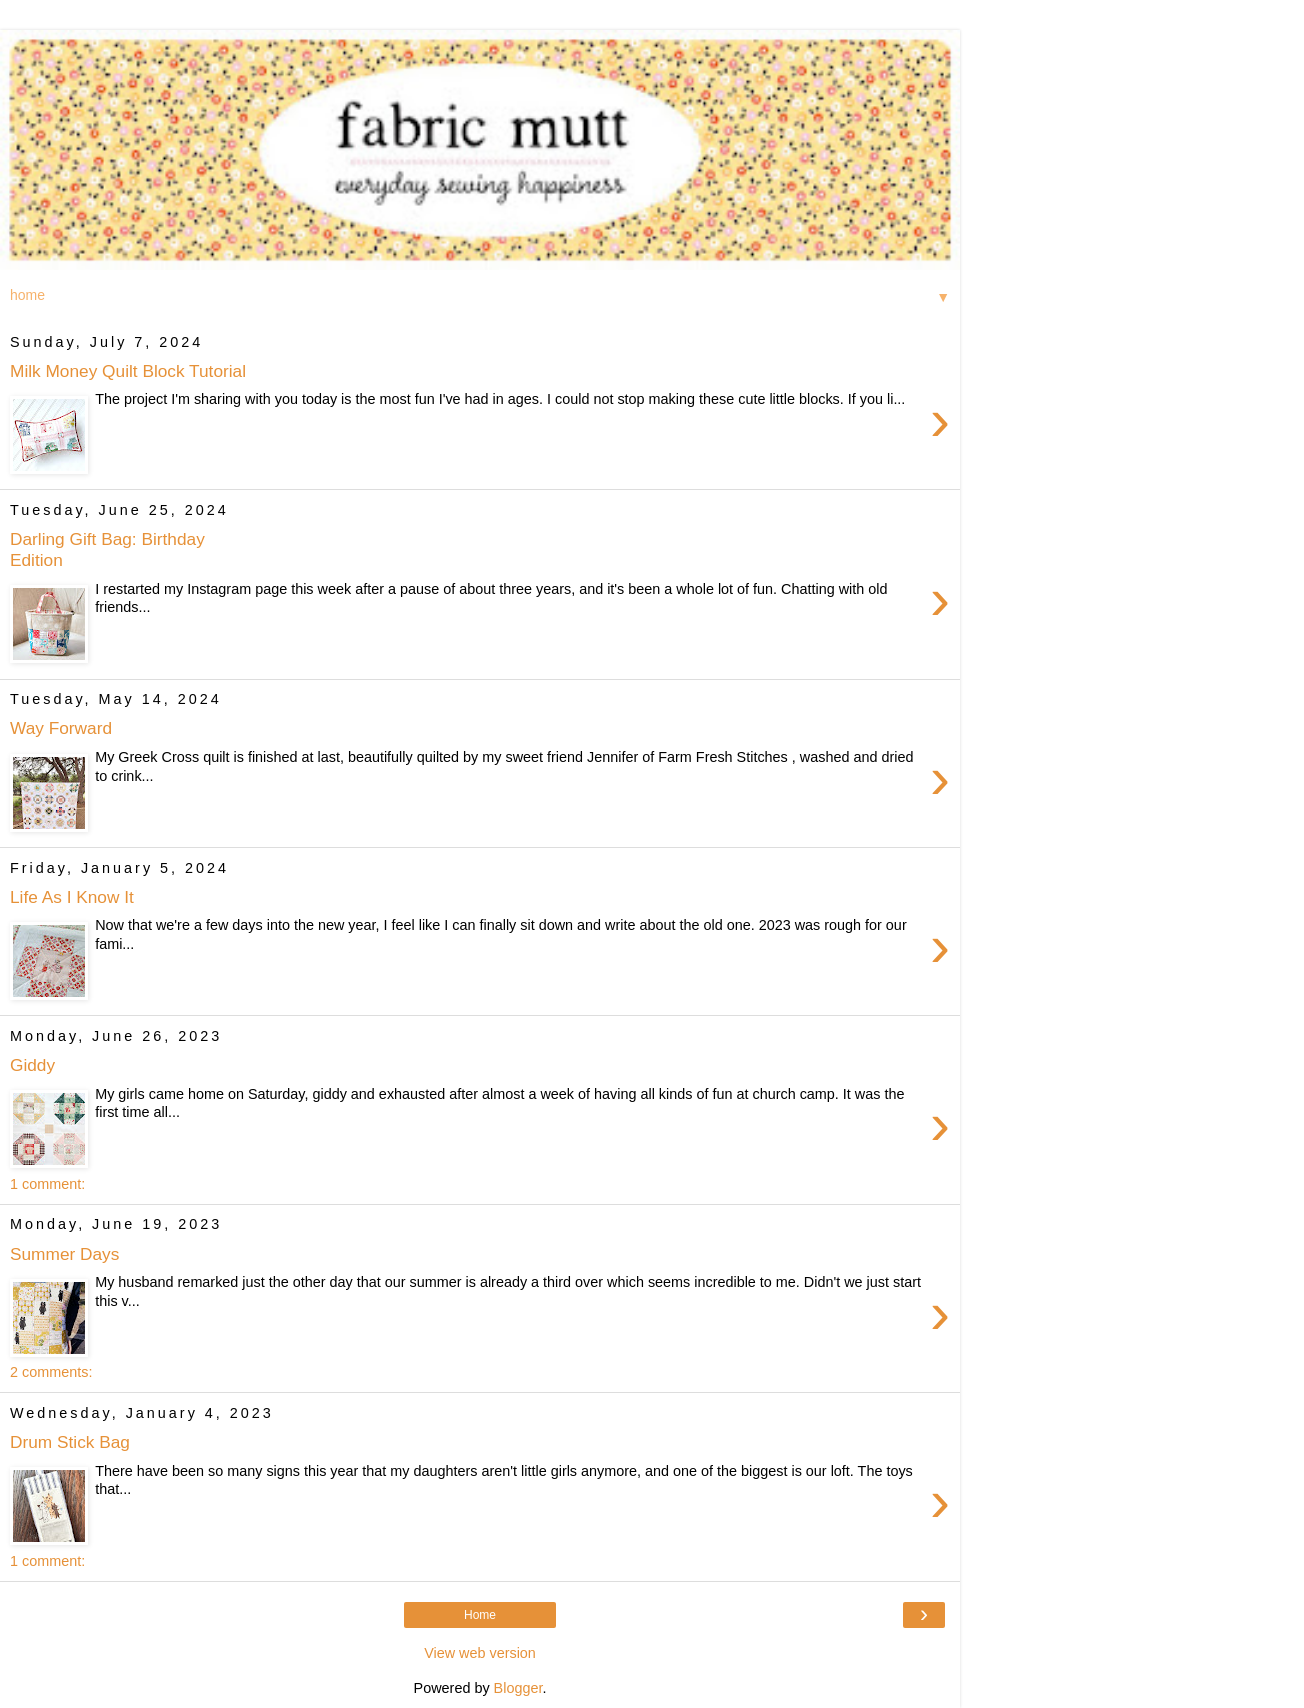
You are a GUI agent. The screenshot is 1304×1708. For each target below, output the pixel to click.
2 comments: (51, 1372)
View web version (480, 1653)
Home (480, 1615)
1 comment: (47, 1184)
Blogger (518, 1688)
